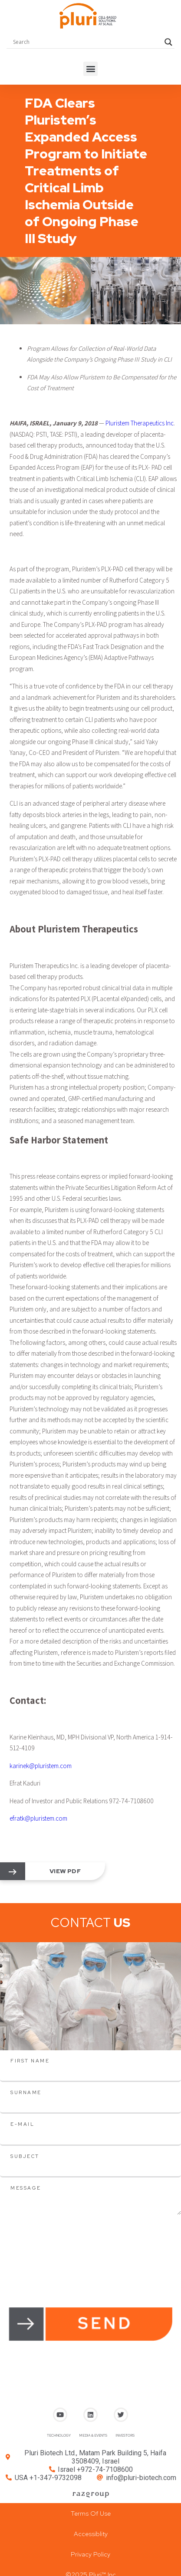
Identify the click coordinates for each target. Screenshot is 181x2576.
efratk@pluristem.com (38, 1818)
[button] (90, 69)
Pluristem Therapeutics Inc (139, 423)
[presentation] (66, 2232)
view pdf (65, 1871)
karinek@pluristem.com (41, 1766)
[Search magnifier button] (168, 42)
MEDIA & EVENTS (93, 2435)
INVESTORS (125, 2435)
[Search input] (86, 42)
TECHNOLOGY (59, 2435)
